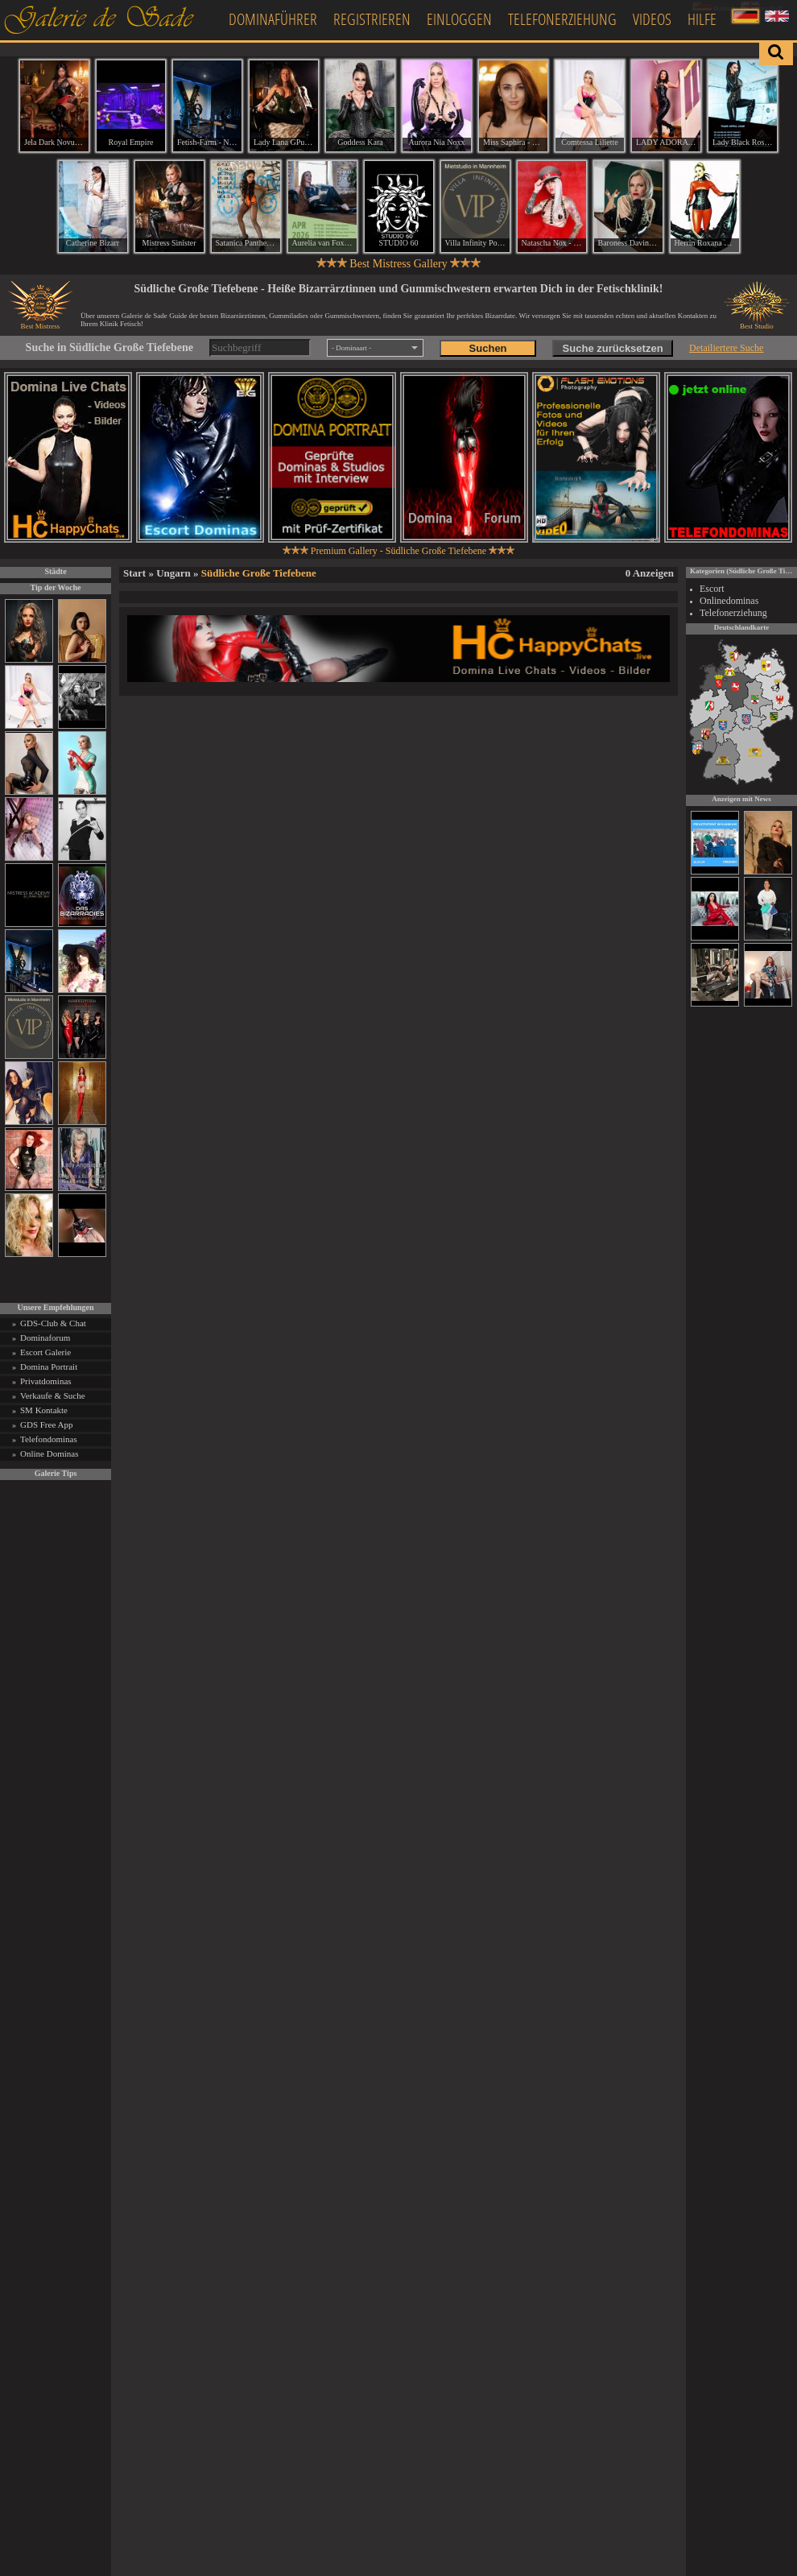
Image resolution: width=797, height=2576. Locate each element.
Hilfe (702, 19)
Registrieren (372, 19)
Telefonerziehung (562, 19)
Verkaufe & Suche (52, 1395)
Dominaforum (45, 1337)
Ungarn (173, 573)
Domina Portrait (48, 1366)
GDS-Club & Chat (53, 1323)
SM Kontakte (44, 1410)
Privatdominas (46, 1381)
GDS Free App (46, 1424)
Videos (652, 19)
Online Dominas (49, 1453)
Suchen (488, 348)
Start (134, 573)
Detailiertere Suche (726, 348)
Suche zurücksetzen (613, 348)
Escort (712, 588)
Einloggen (459, 19)
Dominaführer (273, 19)
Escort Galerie (45, 1352)
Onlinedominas (729, 600)
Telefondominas (48, 1439)
